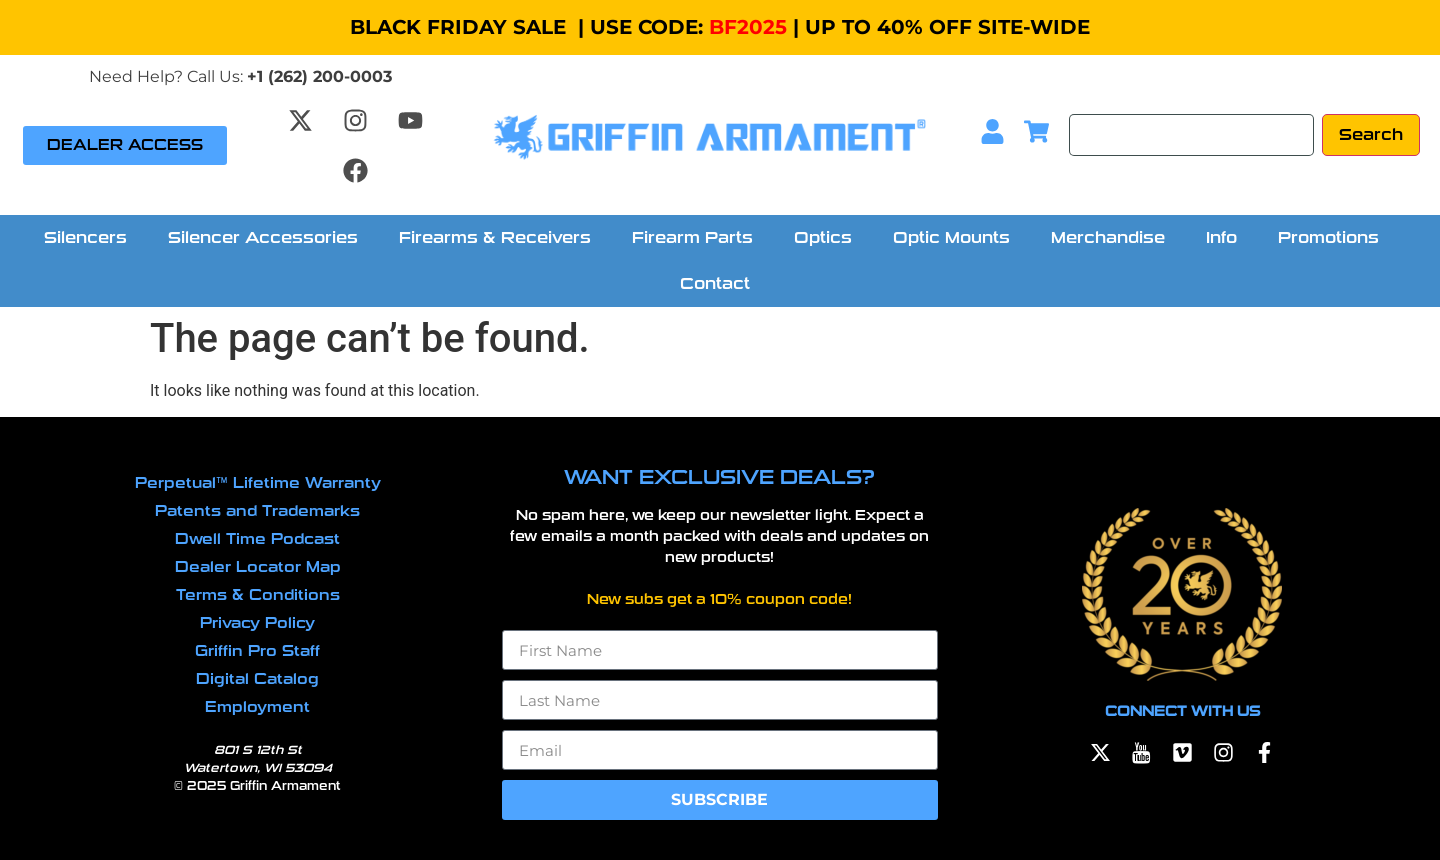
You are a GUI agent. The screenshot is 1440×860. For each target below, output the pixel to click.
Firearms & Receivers (495, 237)
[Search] (1191, 135)
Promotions (1328, 237)
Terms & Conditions (258, 595)
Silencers (85, 237)
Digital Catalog (257, 679)
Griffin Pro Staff (257, 651)
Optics (823, 237)
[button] (90, 238)
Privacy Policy (257, 623)
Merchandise (1108, 237)
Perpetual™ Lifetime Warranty (258, 483)
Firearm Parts (692, 237)
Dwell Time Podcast (257, 539)
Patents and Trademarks (257, 511)
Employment (257, 707)
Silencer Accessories (263, 237)
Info (1221, 237)
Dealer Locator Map (258, 567)
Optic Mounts (951, 237)
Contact (715, 283)
